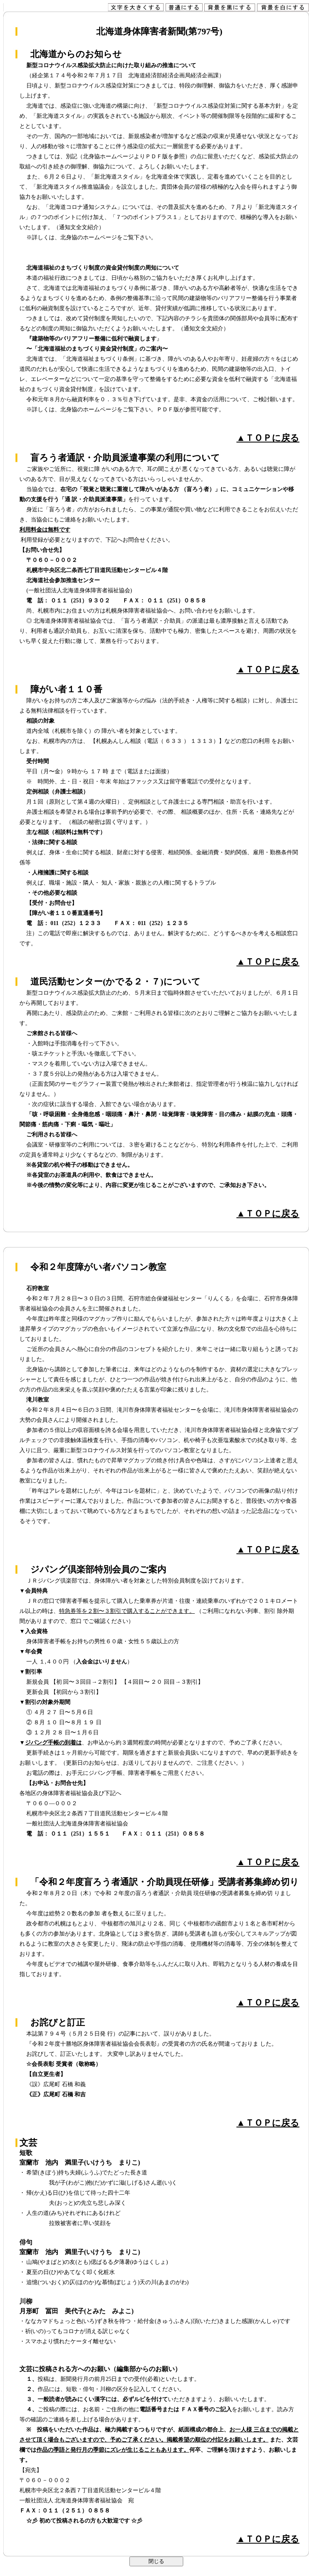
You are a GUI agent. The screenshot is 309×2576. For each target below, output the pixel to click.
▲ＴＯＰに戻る (268, 438)
